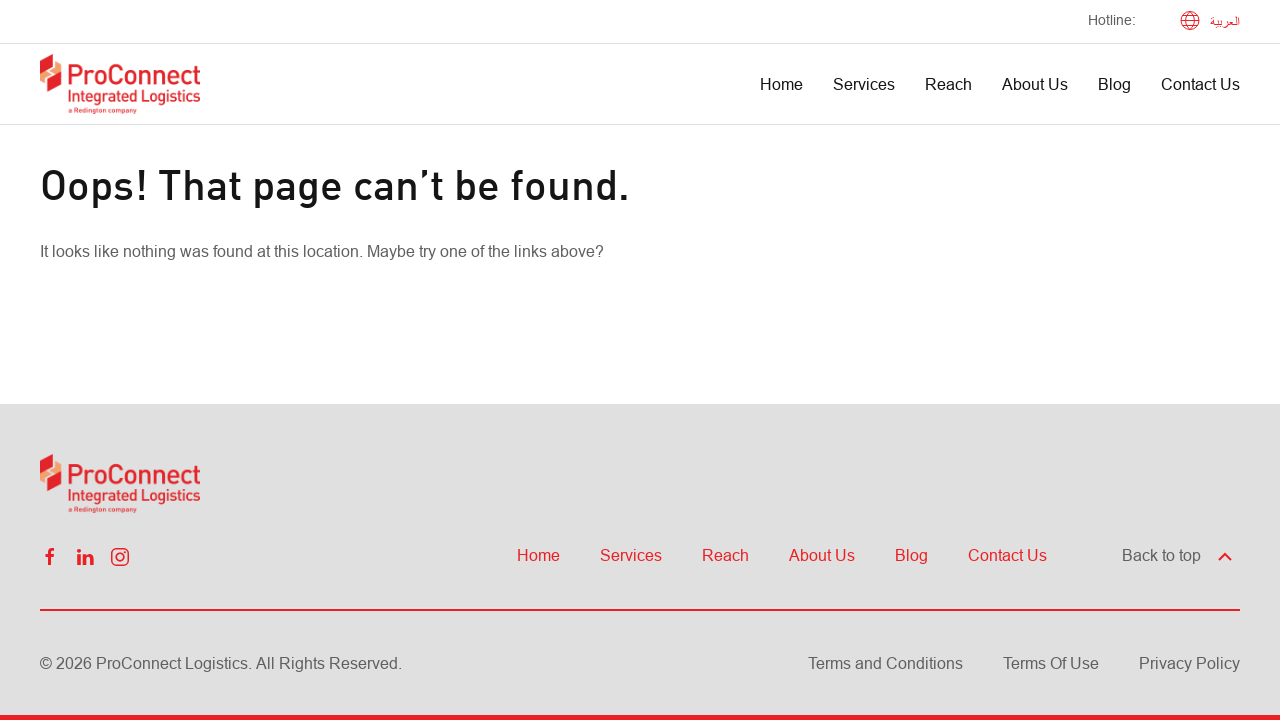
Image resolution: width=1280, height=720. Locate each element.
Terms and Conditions (885, 663)
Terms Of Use (1051, 663)
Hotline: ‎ (1114, 20)
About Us (1035, 84)
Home (781, 84)
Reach (948, 84)
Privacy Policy (1189, 663)
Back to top (1178, 555)
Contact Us (1200, 84)
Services (864, 84)
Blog (1114, 84)
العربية (1210, 22)
